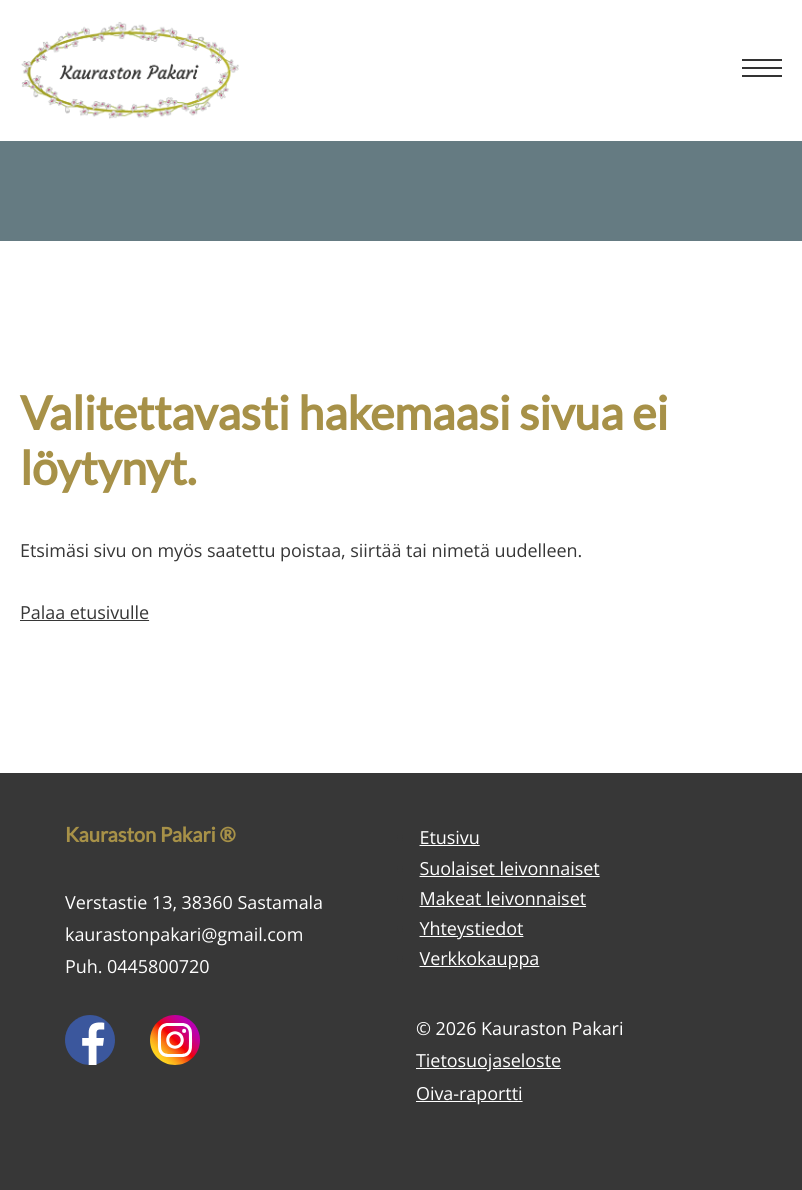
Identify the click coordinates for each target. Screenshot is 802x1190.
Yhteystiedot (472, 929)
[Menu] (762, 70)
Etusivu (450, 838)
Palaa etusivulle (84, 613)
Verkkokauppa (480, 959)
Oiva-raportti (469, 1094)
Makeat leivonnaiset (503, 899)
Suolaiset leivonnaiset (510, 869)
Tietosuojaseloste (488, 1061)
